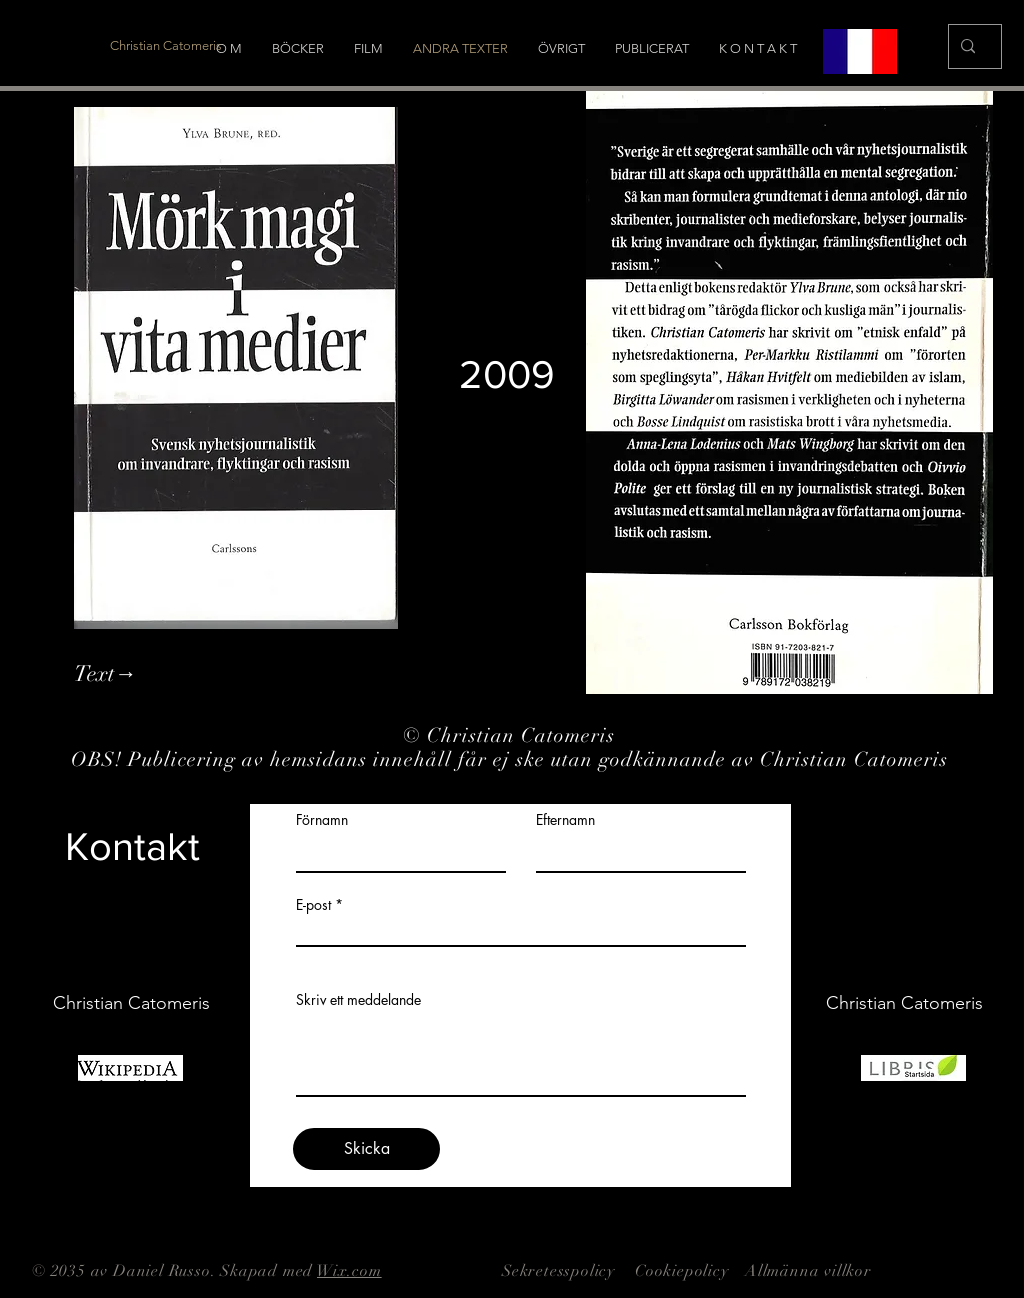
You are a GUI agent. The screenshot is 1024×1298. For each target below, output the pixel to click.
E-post (313, 905)
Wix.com (349, 1271)
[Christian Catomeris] (166, 46)
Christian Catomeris (524, 735)
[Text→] (182, 674)
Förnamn (322, 820)
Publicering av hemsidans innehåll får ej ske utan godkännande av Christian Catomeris (541, 759)
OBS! (99, 759)
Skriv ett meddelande (358, 1000)
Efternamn (565, 820)
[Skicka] (366, 1149)
